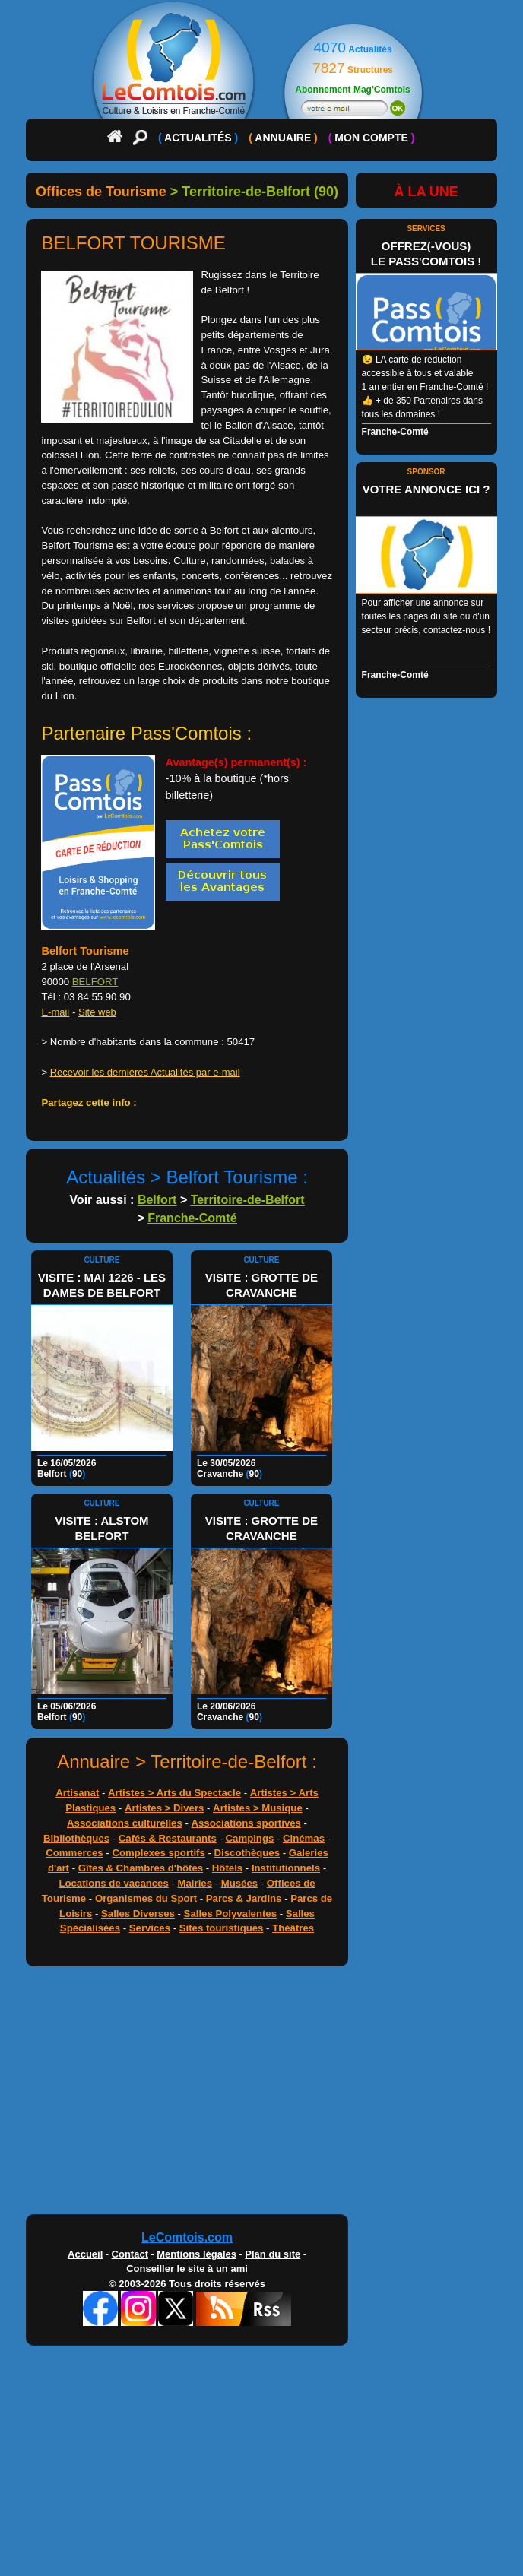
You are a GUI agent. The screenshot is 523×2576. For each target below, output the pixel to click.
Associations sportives (246, 1823)
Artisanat (77, 1792)
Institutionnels (286, 1868)
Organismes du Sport (146, 1898)
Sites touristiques (221, 1928)
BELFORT (95, 981)
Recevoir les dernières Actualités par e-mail (145, 1072)
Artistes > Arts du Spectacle (174, 1792)
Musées (239, 1883)
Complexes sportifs (158, 1852)
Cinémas (304, 1838)
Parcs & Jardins (244, 1898)
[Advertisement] (186, 2094)
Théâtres (293, 1928)
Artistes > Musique (258, 1808)
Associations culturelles (124, 1823)
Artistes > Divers (164, 1808)
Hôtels (227, 1868)
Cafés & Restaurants (168, 1838)
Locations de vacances (113, 1883)
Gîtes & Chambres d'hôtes (140, 1868)
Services (149, 1928)
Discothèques (247, 1852)
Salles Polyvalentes (230, 1913)
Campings (250, 1838)
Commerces (74, 1852)
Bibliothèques (76, 1838)
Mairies (195, 1883)
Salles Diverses (138, 1913)
